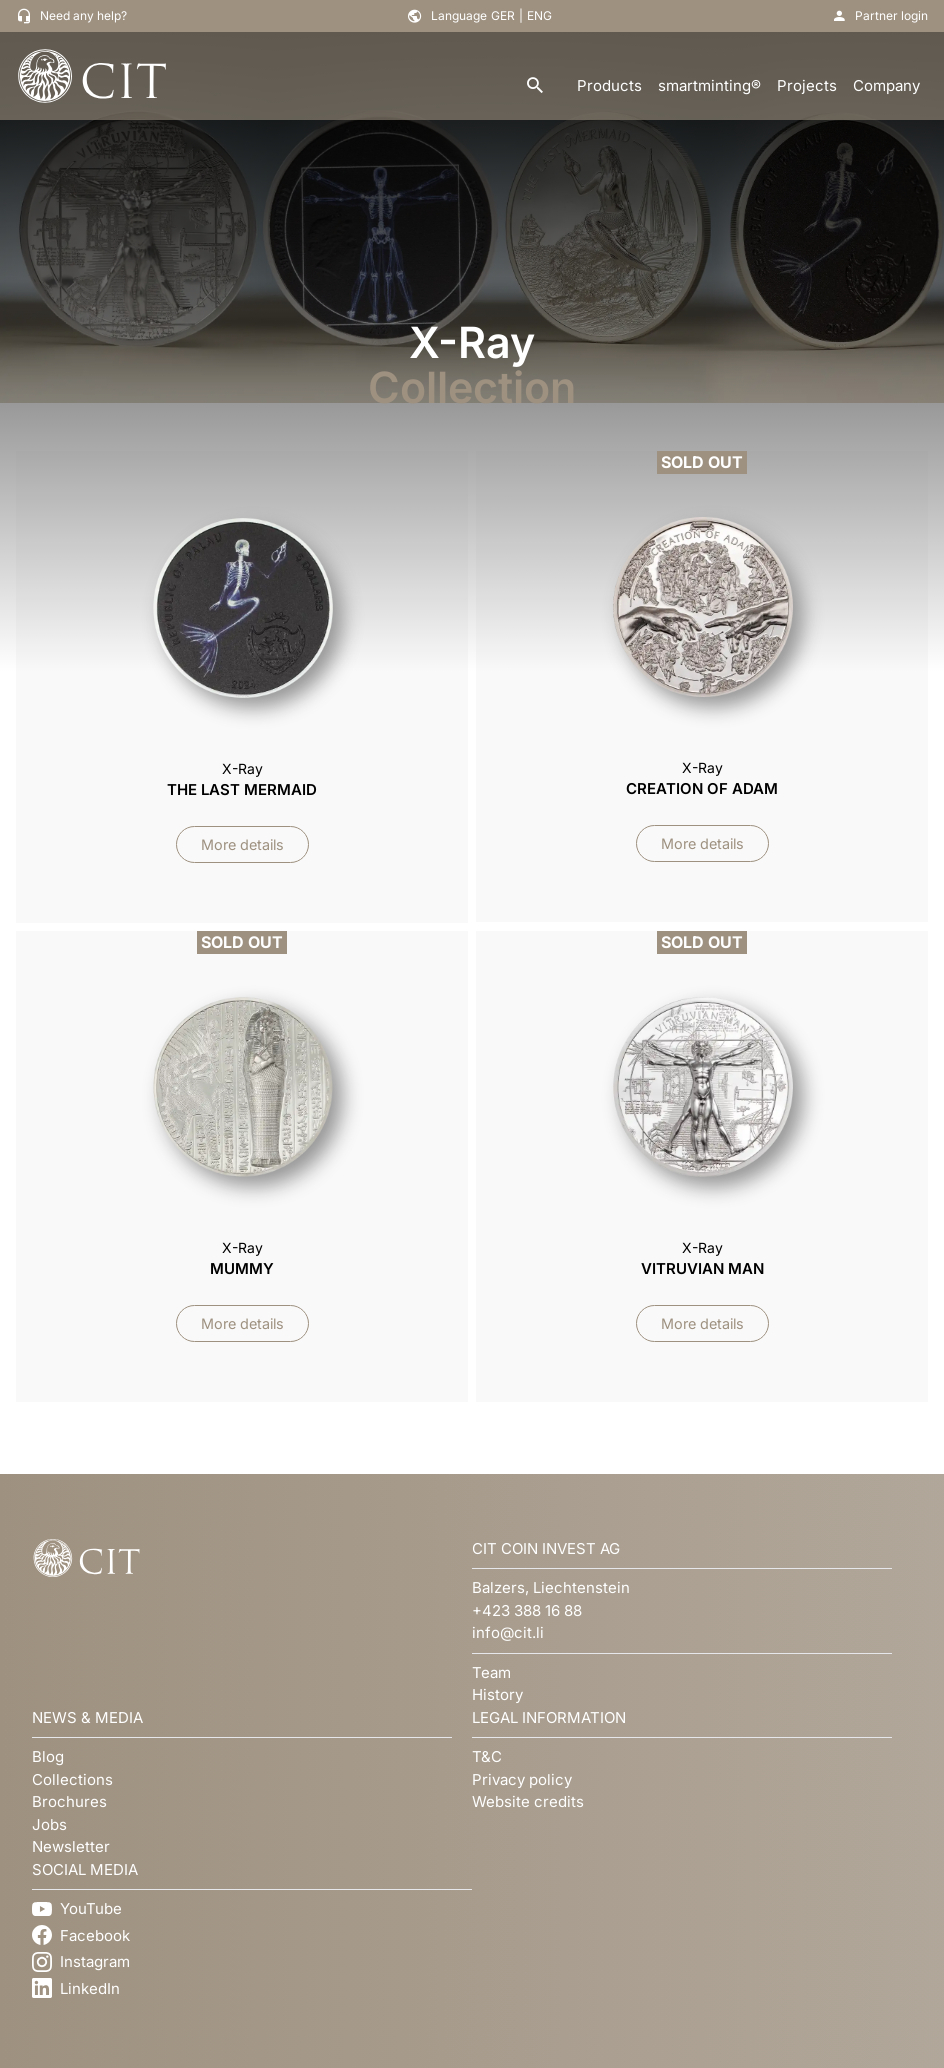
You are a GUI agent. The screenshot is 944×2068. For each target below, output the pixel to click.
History (497, 1694)
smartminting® (709, 85)
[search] (535, 86)
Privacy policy (522, 1779)
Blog (48, 1756)
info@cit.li (508, 1632)
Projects (807, 85)
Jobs (49, 1824)
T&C (487, 1756)
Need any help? (83, 15)
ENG (539, 15)
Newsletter (71, 1846)
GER (503, 15)
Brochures (69, 1801)
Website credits (528, 1801)
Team (491, 1672)
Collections (72, 1779)
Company (886, 85)
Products (609, 85)
